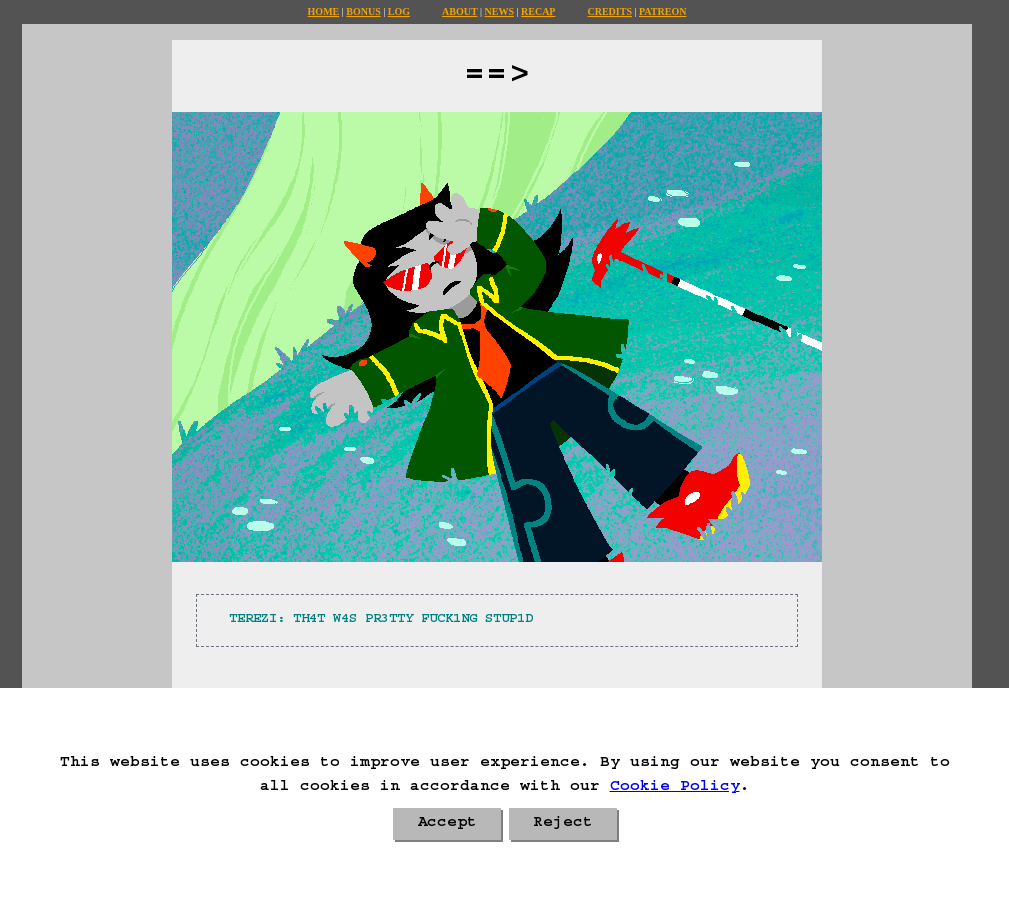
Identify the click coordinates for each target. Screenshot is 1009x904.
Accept (447, 824)
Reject (563, 824)
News (499, 11)
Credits (609, 11)
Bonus (363, 11)
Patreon (662, 11)
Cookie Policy (675, 788)
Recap (538, 11)
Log (399, 11)
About (460, 11)
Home (324, 11)
